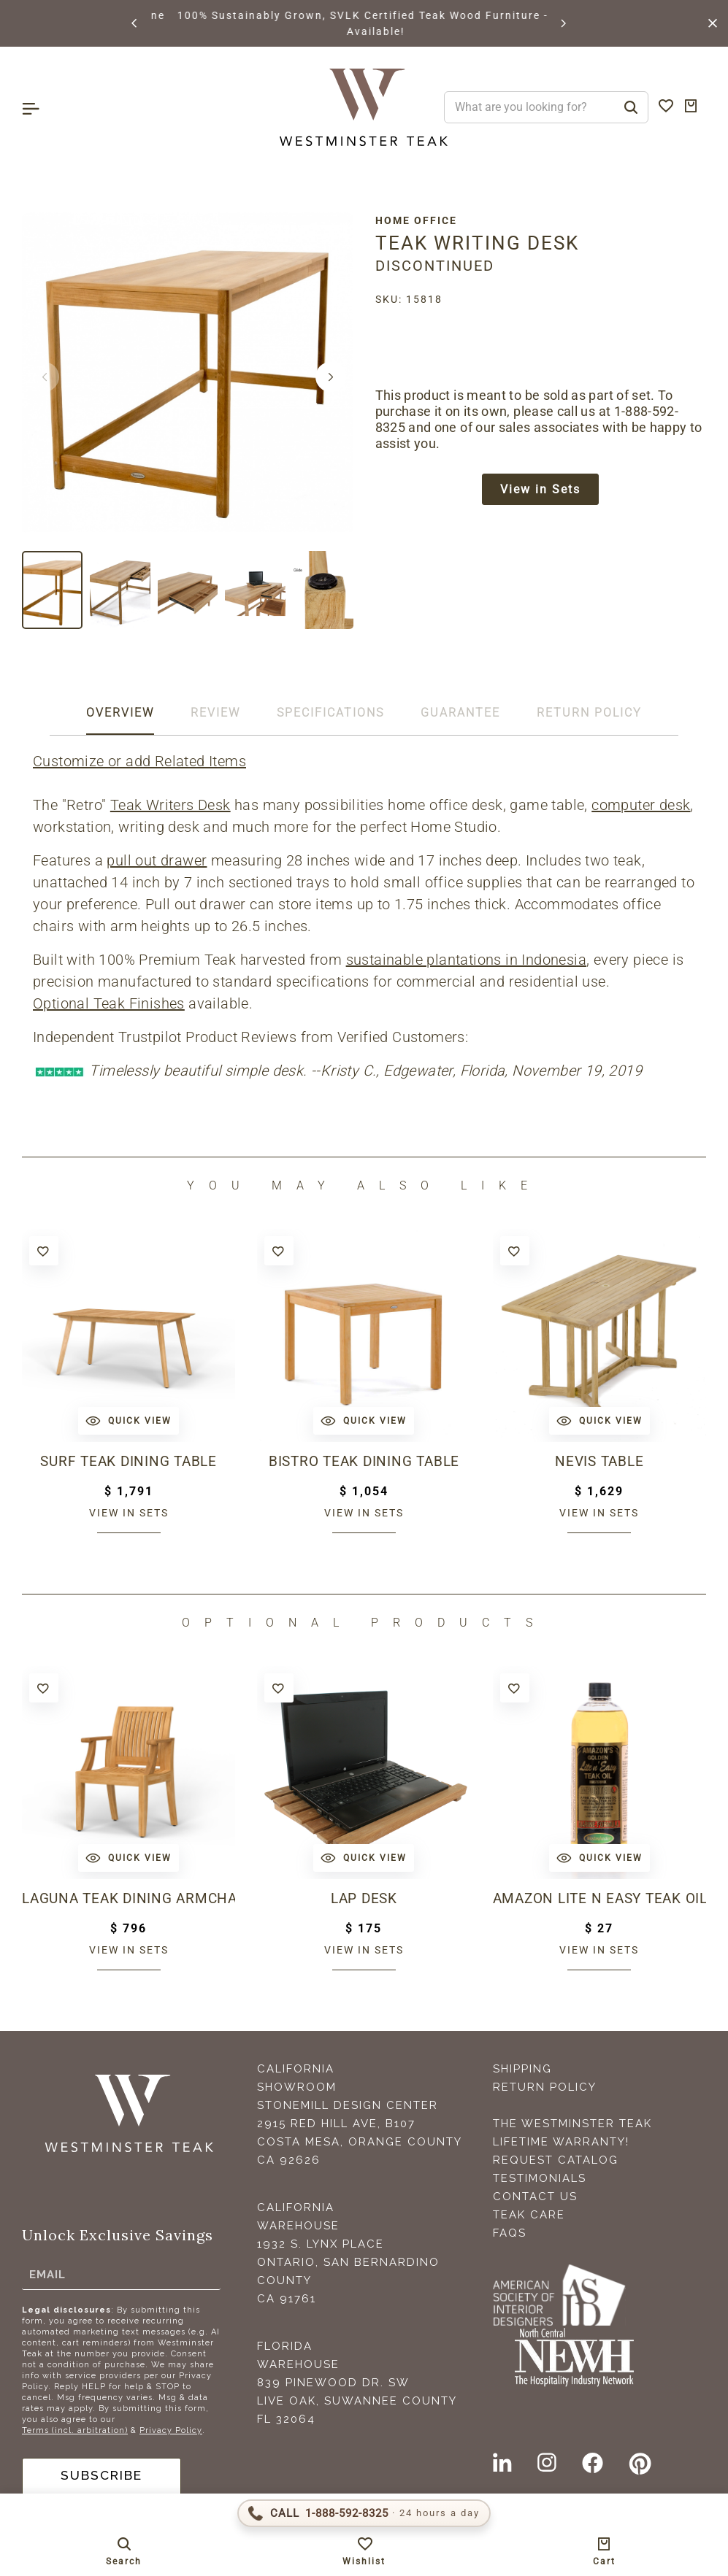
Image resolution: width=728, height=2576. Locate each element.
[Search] (630, 107)
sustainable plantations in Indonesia (466, 959)
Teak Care (529, 2214)
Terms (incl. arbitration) (75, 2430)
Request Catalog (555, 2160)
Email (47, 2273)
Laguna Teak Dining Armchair (128, 1899)
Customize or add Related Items (139, 761)
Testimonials (539, 2178)
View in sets (129, 1513)
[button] (135, 23)
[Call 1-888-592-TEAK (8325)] (364, 2513)
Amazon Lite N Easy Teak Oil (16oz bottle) (599, 1899)
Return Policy (545, 2087)
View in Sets (540, 490)
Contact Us (535, 2196)
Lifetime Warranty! (561, 2141)
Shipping (522, 2068)
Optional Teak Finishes (109, 1003)
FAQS (509, 2233)
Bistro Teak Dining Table (364, 1462)
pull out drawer (157, 860)
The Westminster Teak (572, 2123)
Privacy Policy (170, 2430)
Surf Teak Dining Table (129, 1462)
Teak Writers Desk (170, 805)
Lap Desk (364, 1899)
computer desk (640, 805)
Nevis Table (599, 1462)
